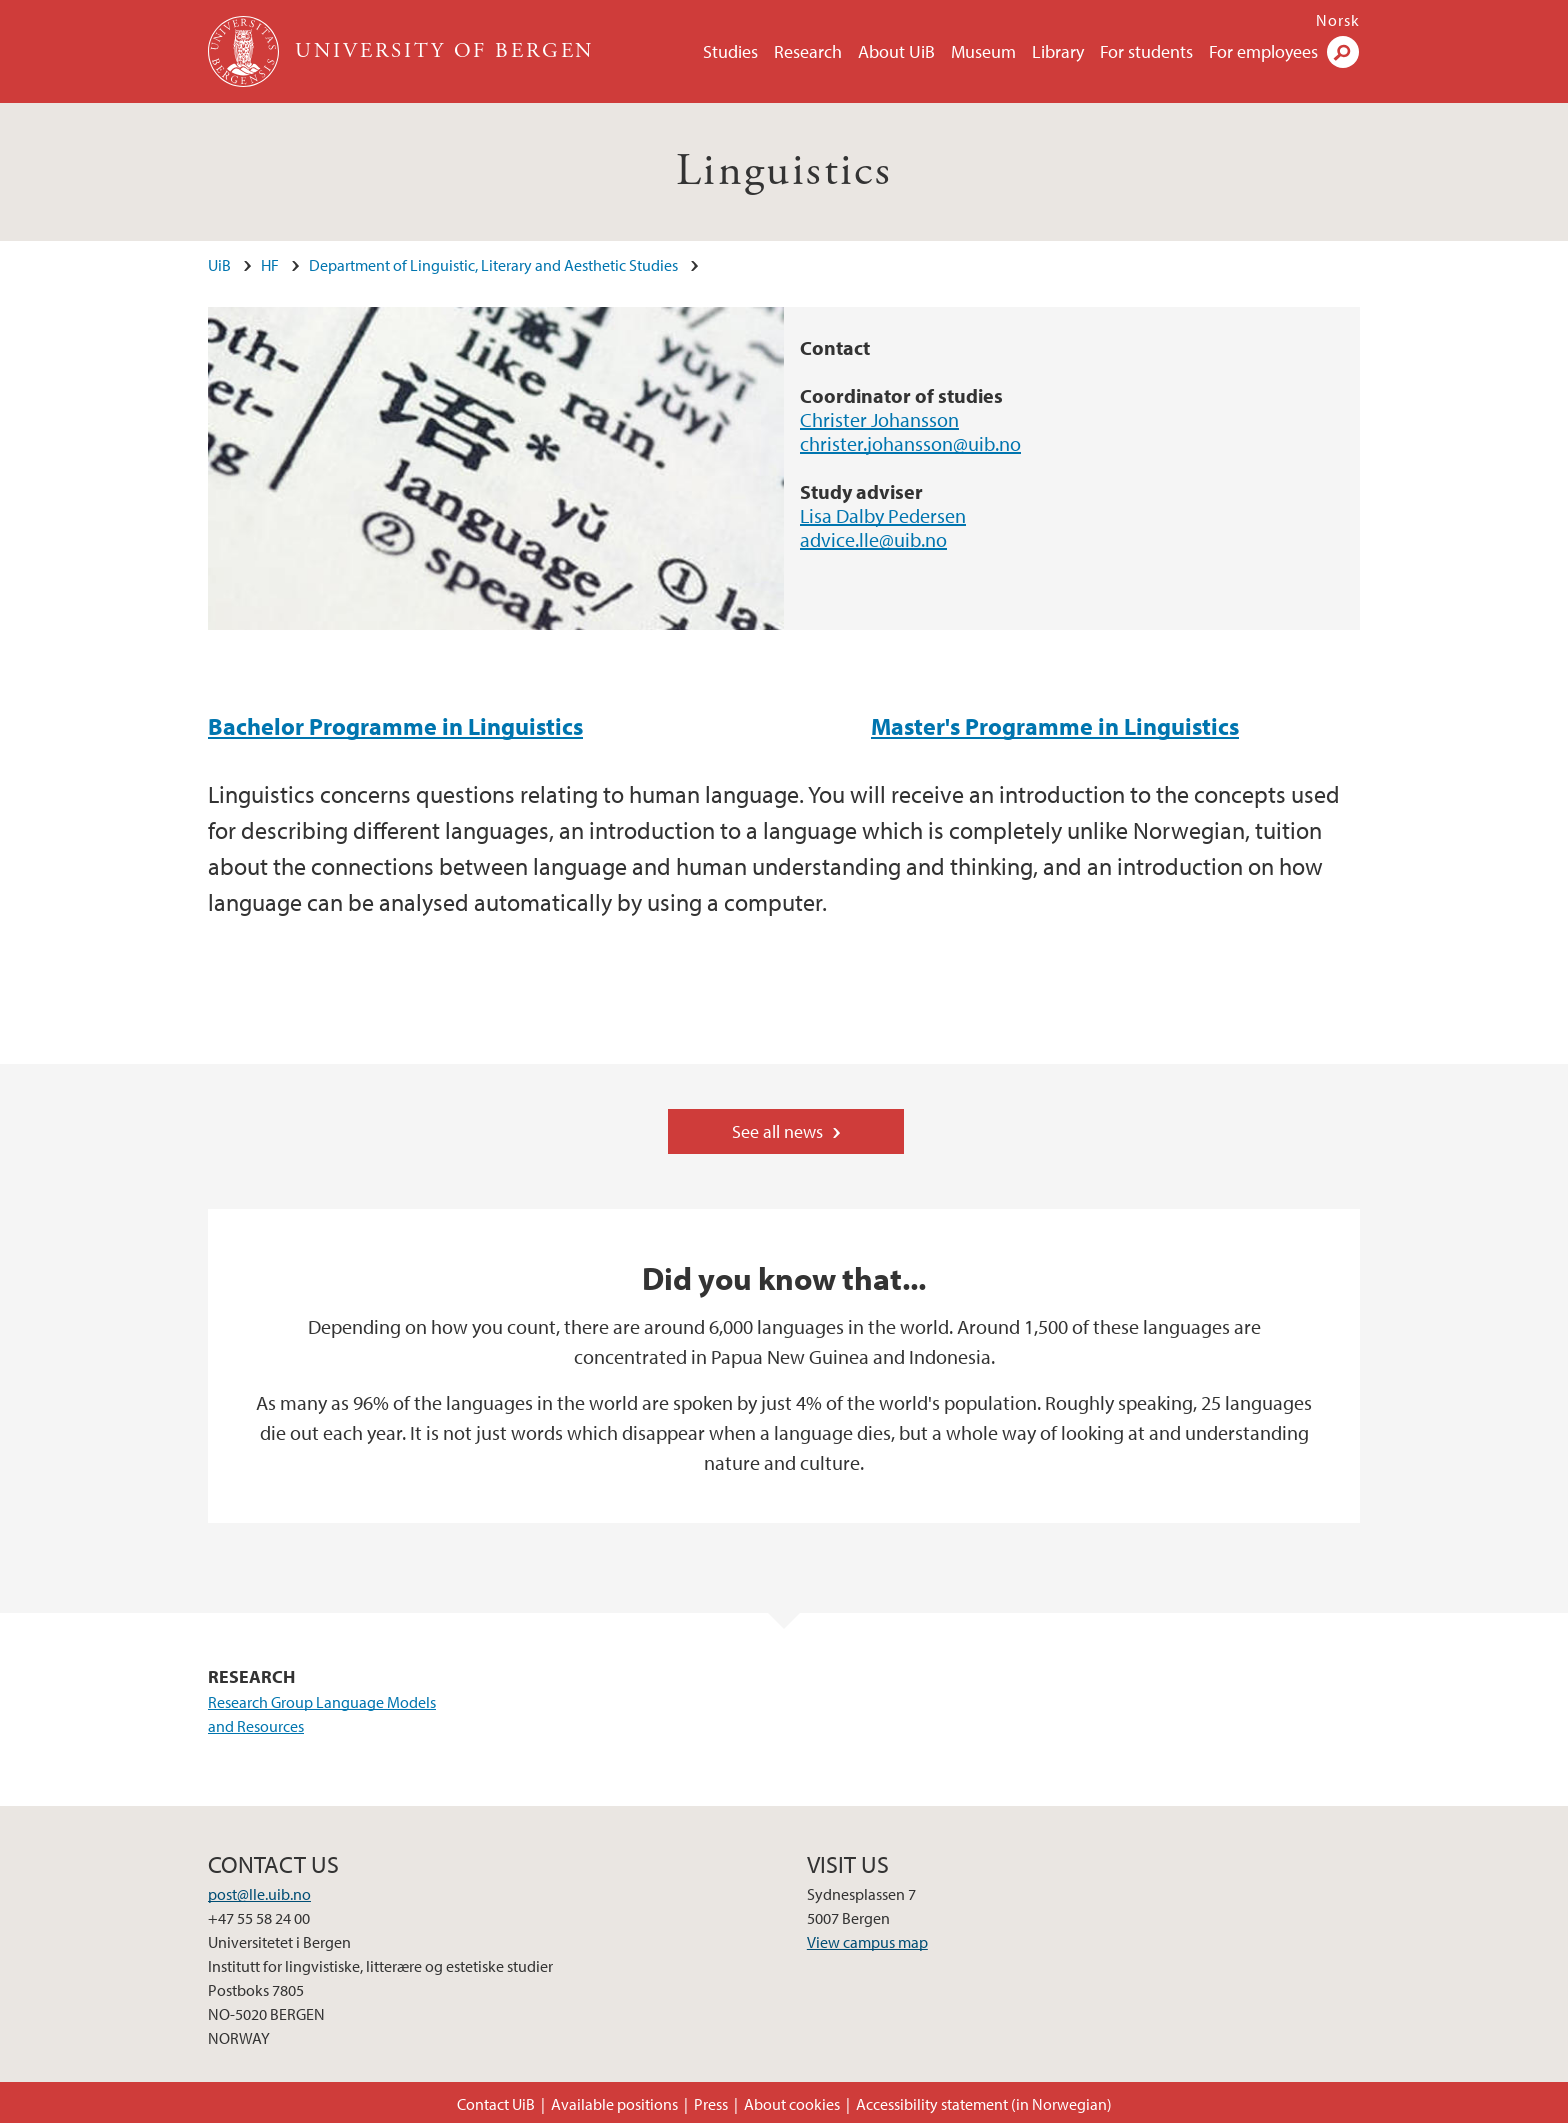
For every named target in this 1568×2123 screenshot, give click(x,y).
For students (1146, 51)
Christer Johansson (879, 419)
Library (1058, 51)
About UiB (896, 51)
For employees (1263, 51)
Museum (983, 51)
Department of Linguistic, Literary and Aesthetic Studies (493, 265)
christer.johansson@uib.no (910, 443)
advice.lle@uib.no (873, 539)
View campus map (867, 1942)
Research (808, 51)
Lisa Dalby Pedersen (883, 515)
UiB (219, 265)
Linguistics (784, 171)
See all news (777, 1131)
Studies (730, 51)
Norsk (1338, 20)
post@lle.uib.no (259, 1894)
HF (270, 265)
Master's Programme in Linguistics (1055, 726)
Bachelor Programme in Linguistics (395, 726)
